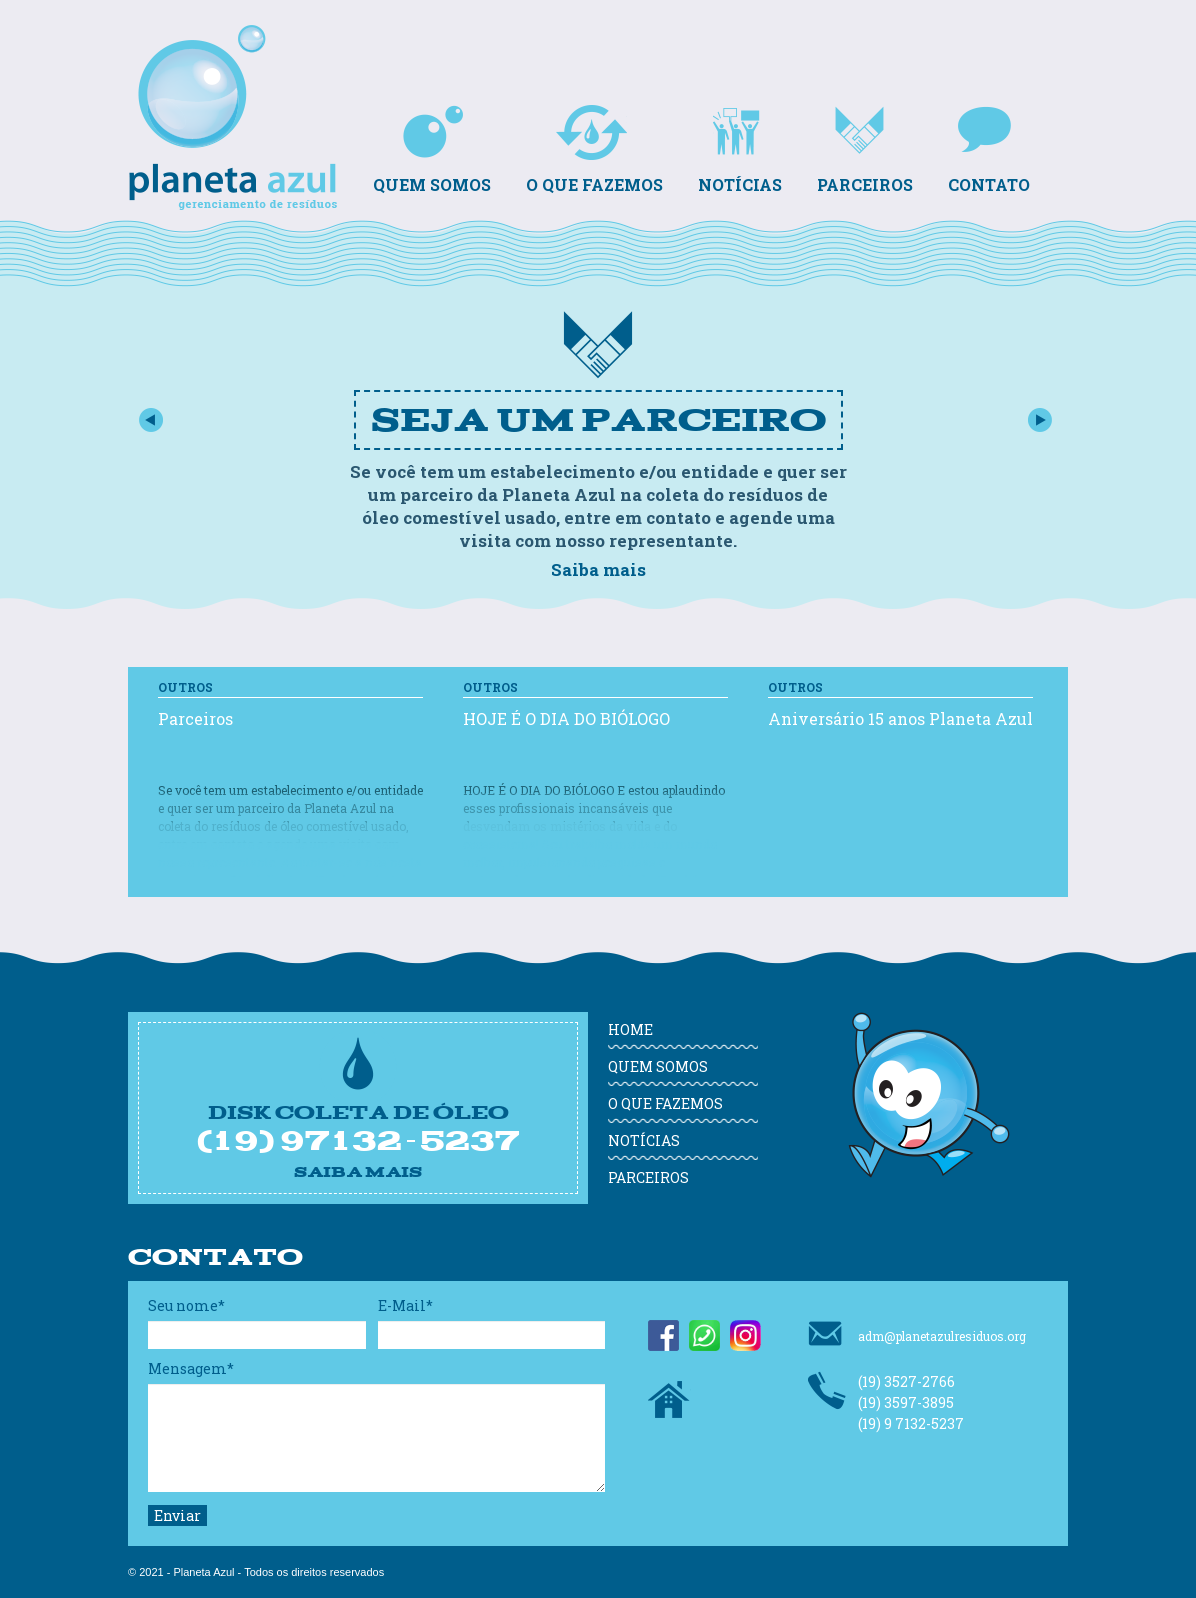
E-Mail (405, 1305)
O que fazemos (594, 150)
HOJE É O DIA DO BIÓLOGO (566, 718)
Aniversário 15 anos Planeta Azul (900, 718)
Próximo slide (1040, 419)
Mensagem (191, 1368)
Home (630, 1029)
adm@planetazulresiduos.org (917, 1333)
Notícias (740, 150)
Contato (989, 150)
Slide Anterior (150, 419)
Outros (185, 687)
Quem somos (432, 150)
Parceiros (865, 150)
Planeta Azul (238, 79)
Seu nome (186, 1305)
